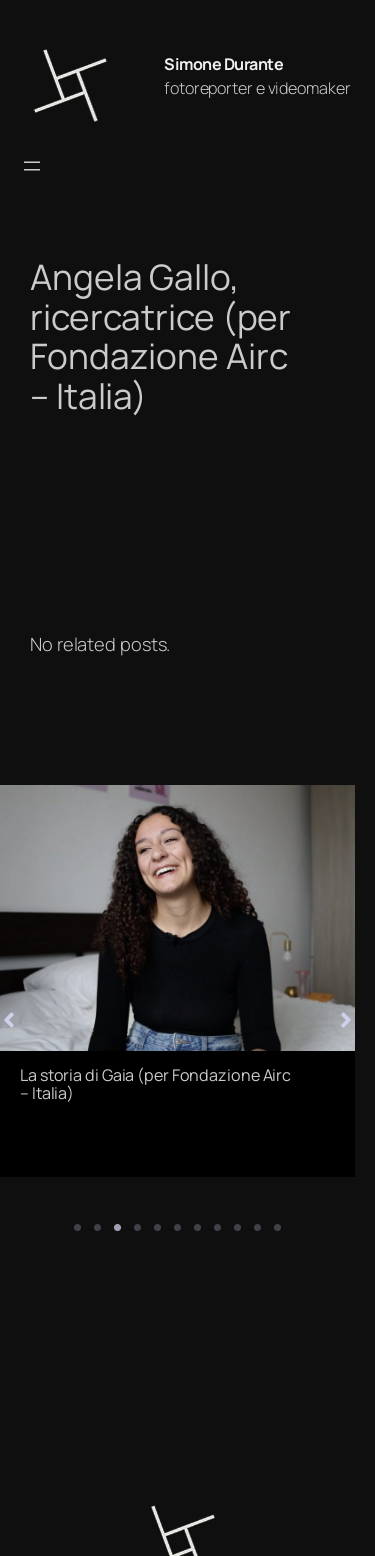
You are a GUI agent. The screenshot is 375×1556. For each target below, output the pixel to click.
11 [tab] (278, 1228)
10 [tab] (258, 1228)
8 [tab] (218, 1228)
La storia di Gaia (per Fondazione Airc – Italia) (155, 1084)
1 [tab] (78, 1228)
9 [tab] (238, 1228)
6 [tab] (178, 1228)
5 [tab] (158, 1228)
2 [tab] (98, 1228)
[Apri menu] (32, 166)
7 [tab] (198, 1228)
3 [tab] (118, 1228)
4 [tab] (138, 1228)
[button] (346, 1011)
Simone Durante (223, 64)
